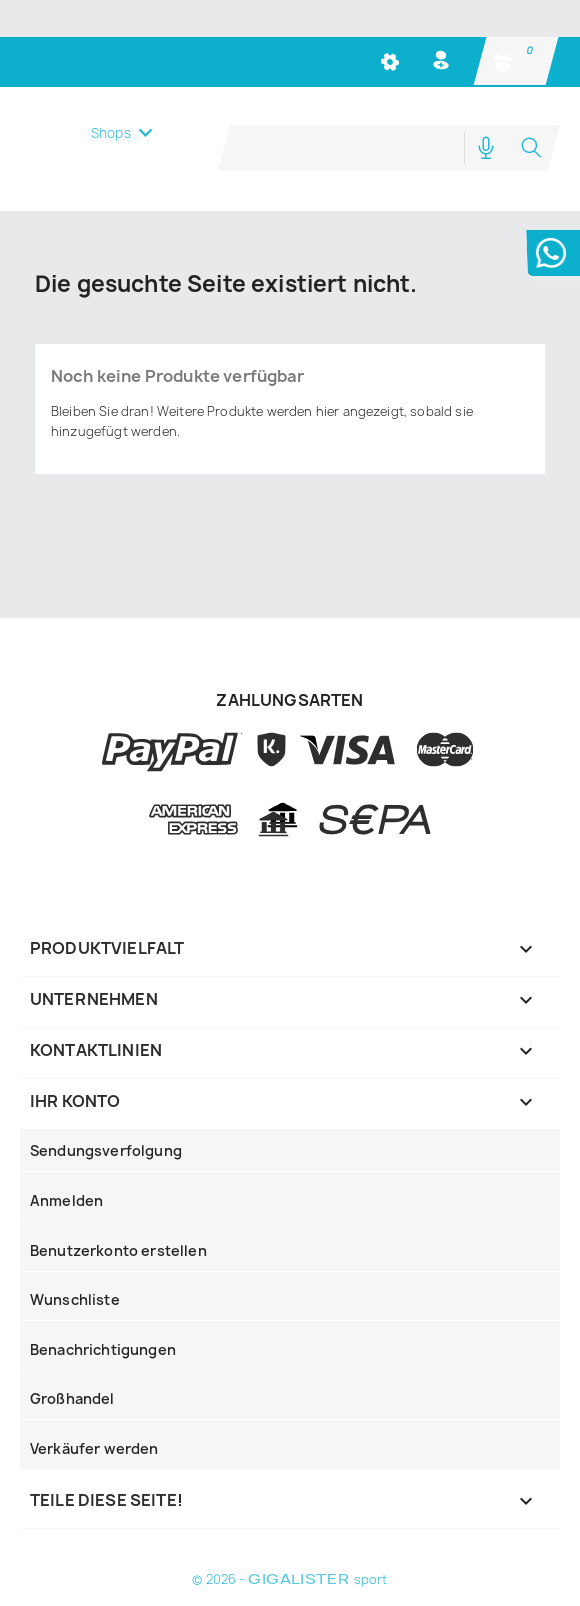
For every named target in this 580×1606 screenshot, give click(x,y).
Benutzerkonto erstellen (118, 1249)
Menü (117, 100)
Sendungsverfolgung (106, 1149)
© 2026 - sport (289, 1578)
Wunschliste (75, 1298)
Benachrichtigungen (103, 1348)
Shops (111, 160)
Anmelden (66, 1199)
